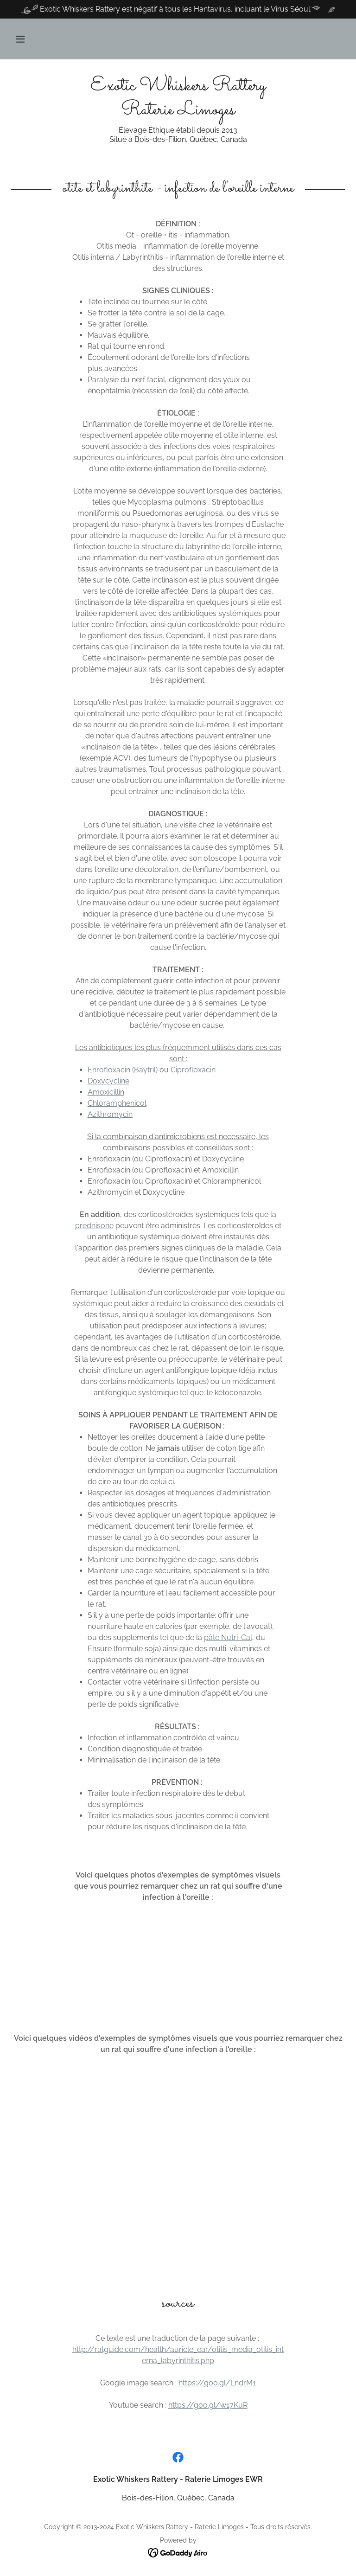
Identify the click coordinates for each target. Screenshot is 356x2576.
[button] (20, 39)
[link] (178, 111)
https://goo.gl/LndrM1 (217, 2382)
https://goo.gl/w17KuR (208, 2405)
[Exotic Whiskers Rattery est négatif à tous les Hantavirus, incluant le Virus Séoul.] (178, 9)
